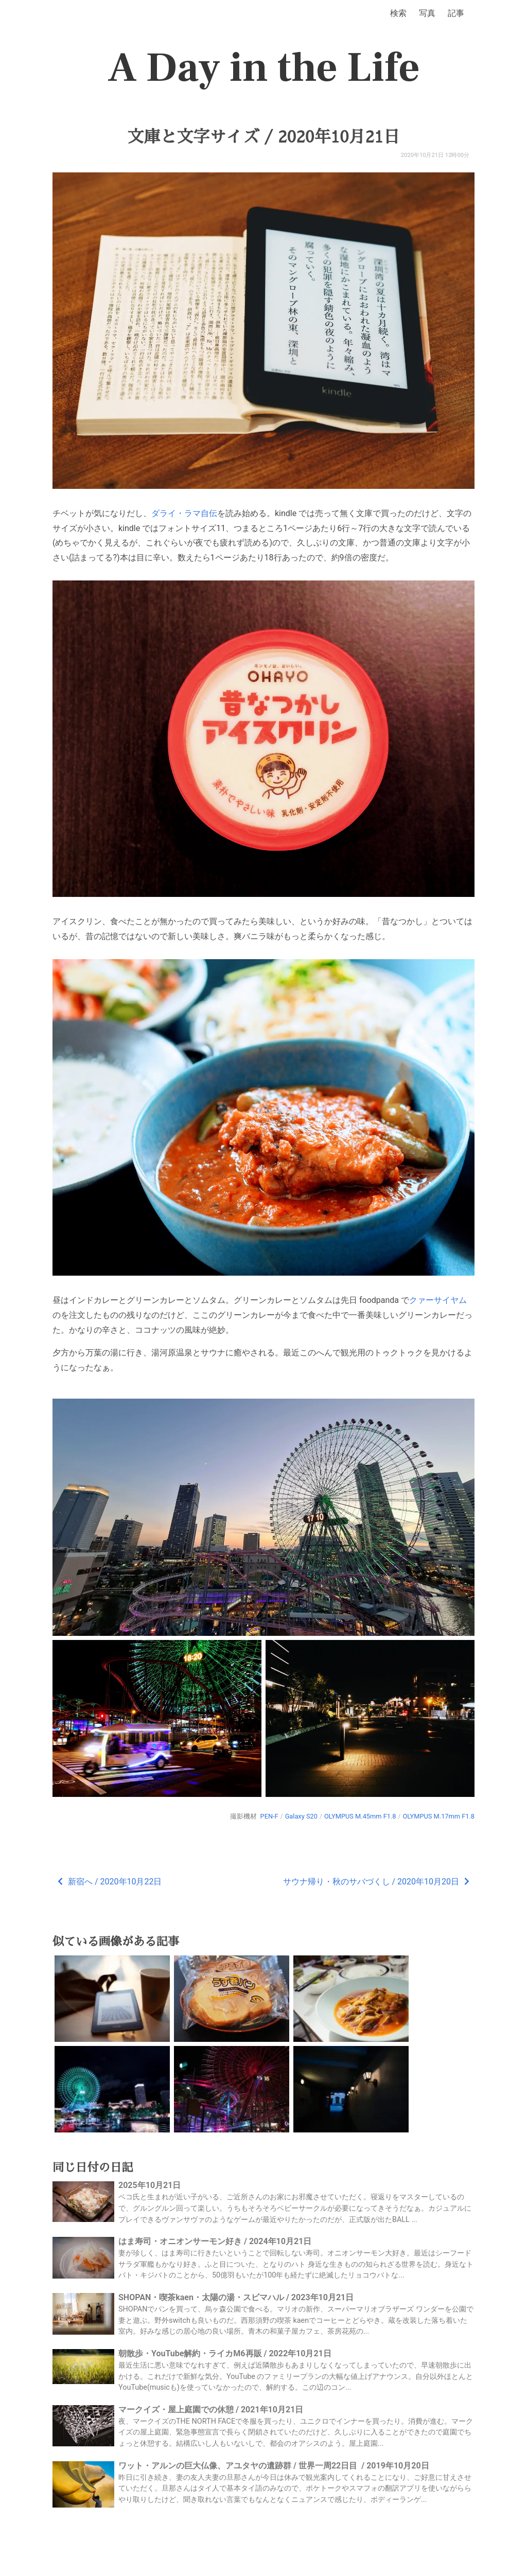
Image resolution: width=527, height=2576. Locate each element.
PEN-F (269, 1816)
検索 (398, 13)
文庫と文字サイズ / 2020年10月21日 (263, 137)
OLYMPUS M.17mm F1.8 (438, 1816)
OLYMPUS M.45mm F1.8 (360, 1816)
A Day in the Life (264, 68)
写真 (427, 13)
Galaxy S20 (301, 1816)
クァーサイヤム (438, 1300)
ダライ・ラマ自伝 (184, 513)
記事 (456, 13)
